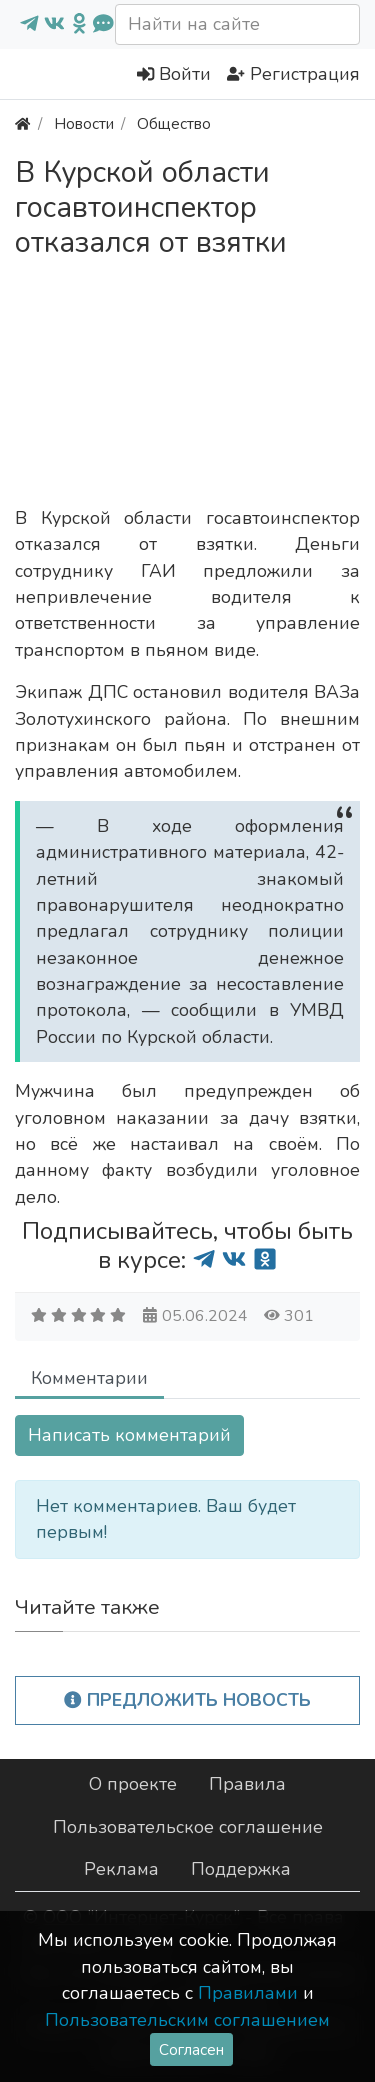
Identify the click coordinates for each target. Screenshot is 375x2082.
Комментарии (89, 1378)
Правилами (248, 1993)
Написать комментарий (129, 1435)
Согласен (191, 2049)
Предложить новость (187, 1700)
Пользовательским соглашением (187, 2020)
